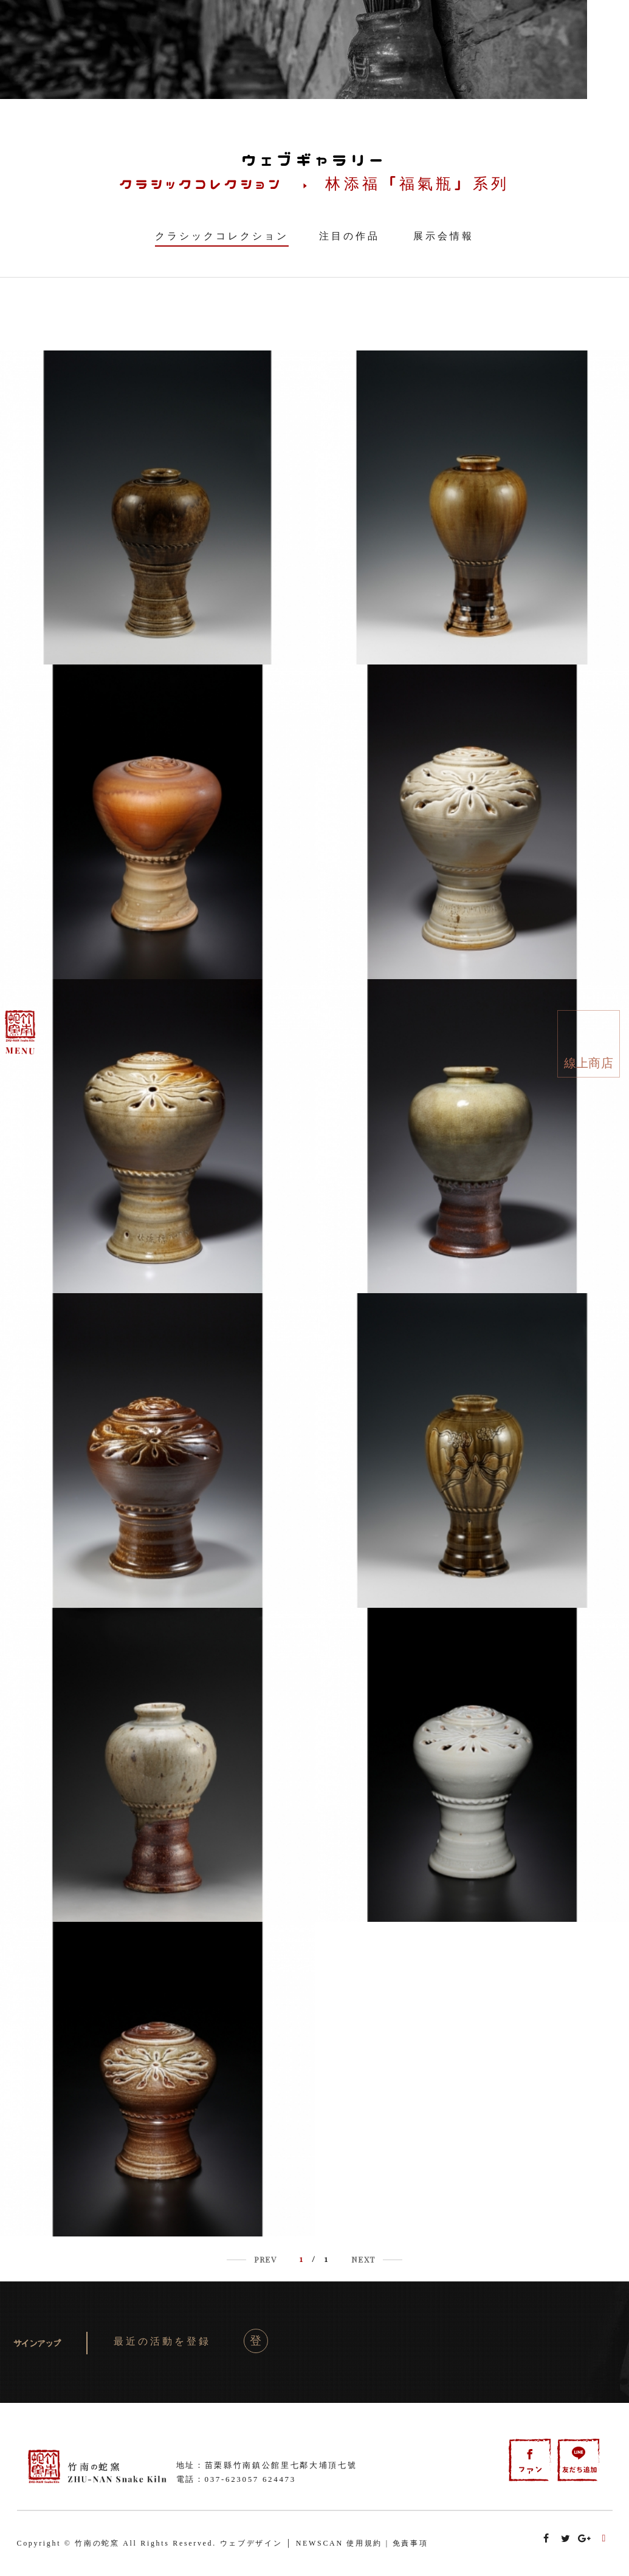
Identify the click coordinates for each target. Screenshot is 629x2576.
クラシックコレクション (222, 236)
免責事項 (410, 2543)
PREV (265, 2259)
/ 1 (314, 2258)
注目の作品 (349, 236)
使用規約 (364, 2543)
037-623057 (232, 2479)
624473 (279, 2479)
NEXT (363, 2259)
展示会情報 (443, 236)
